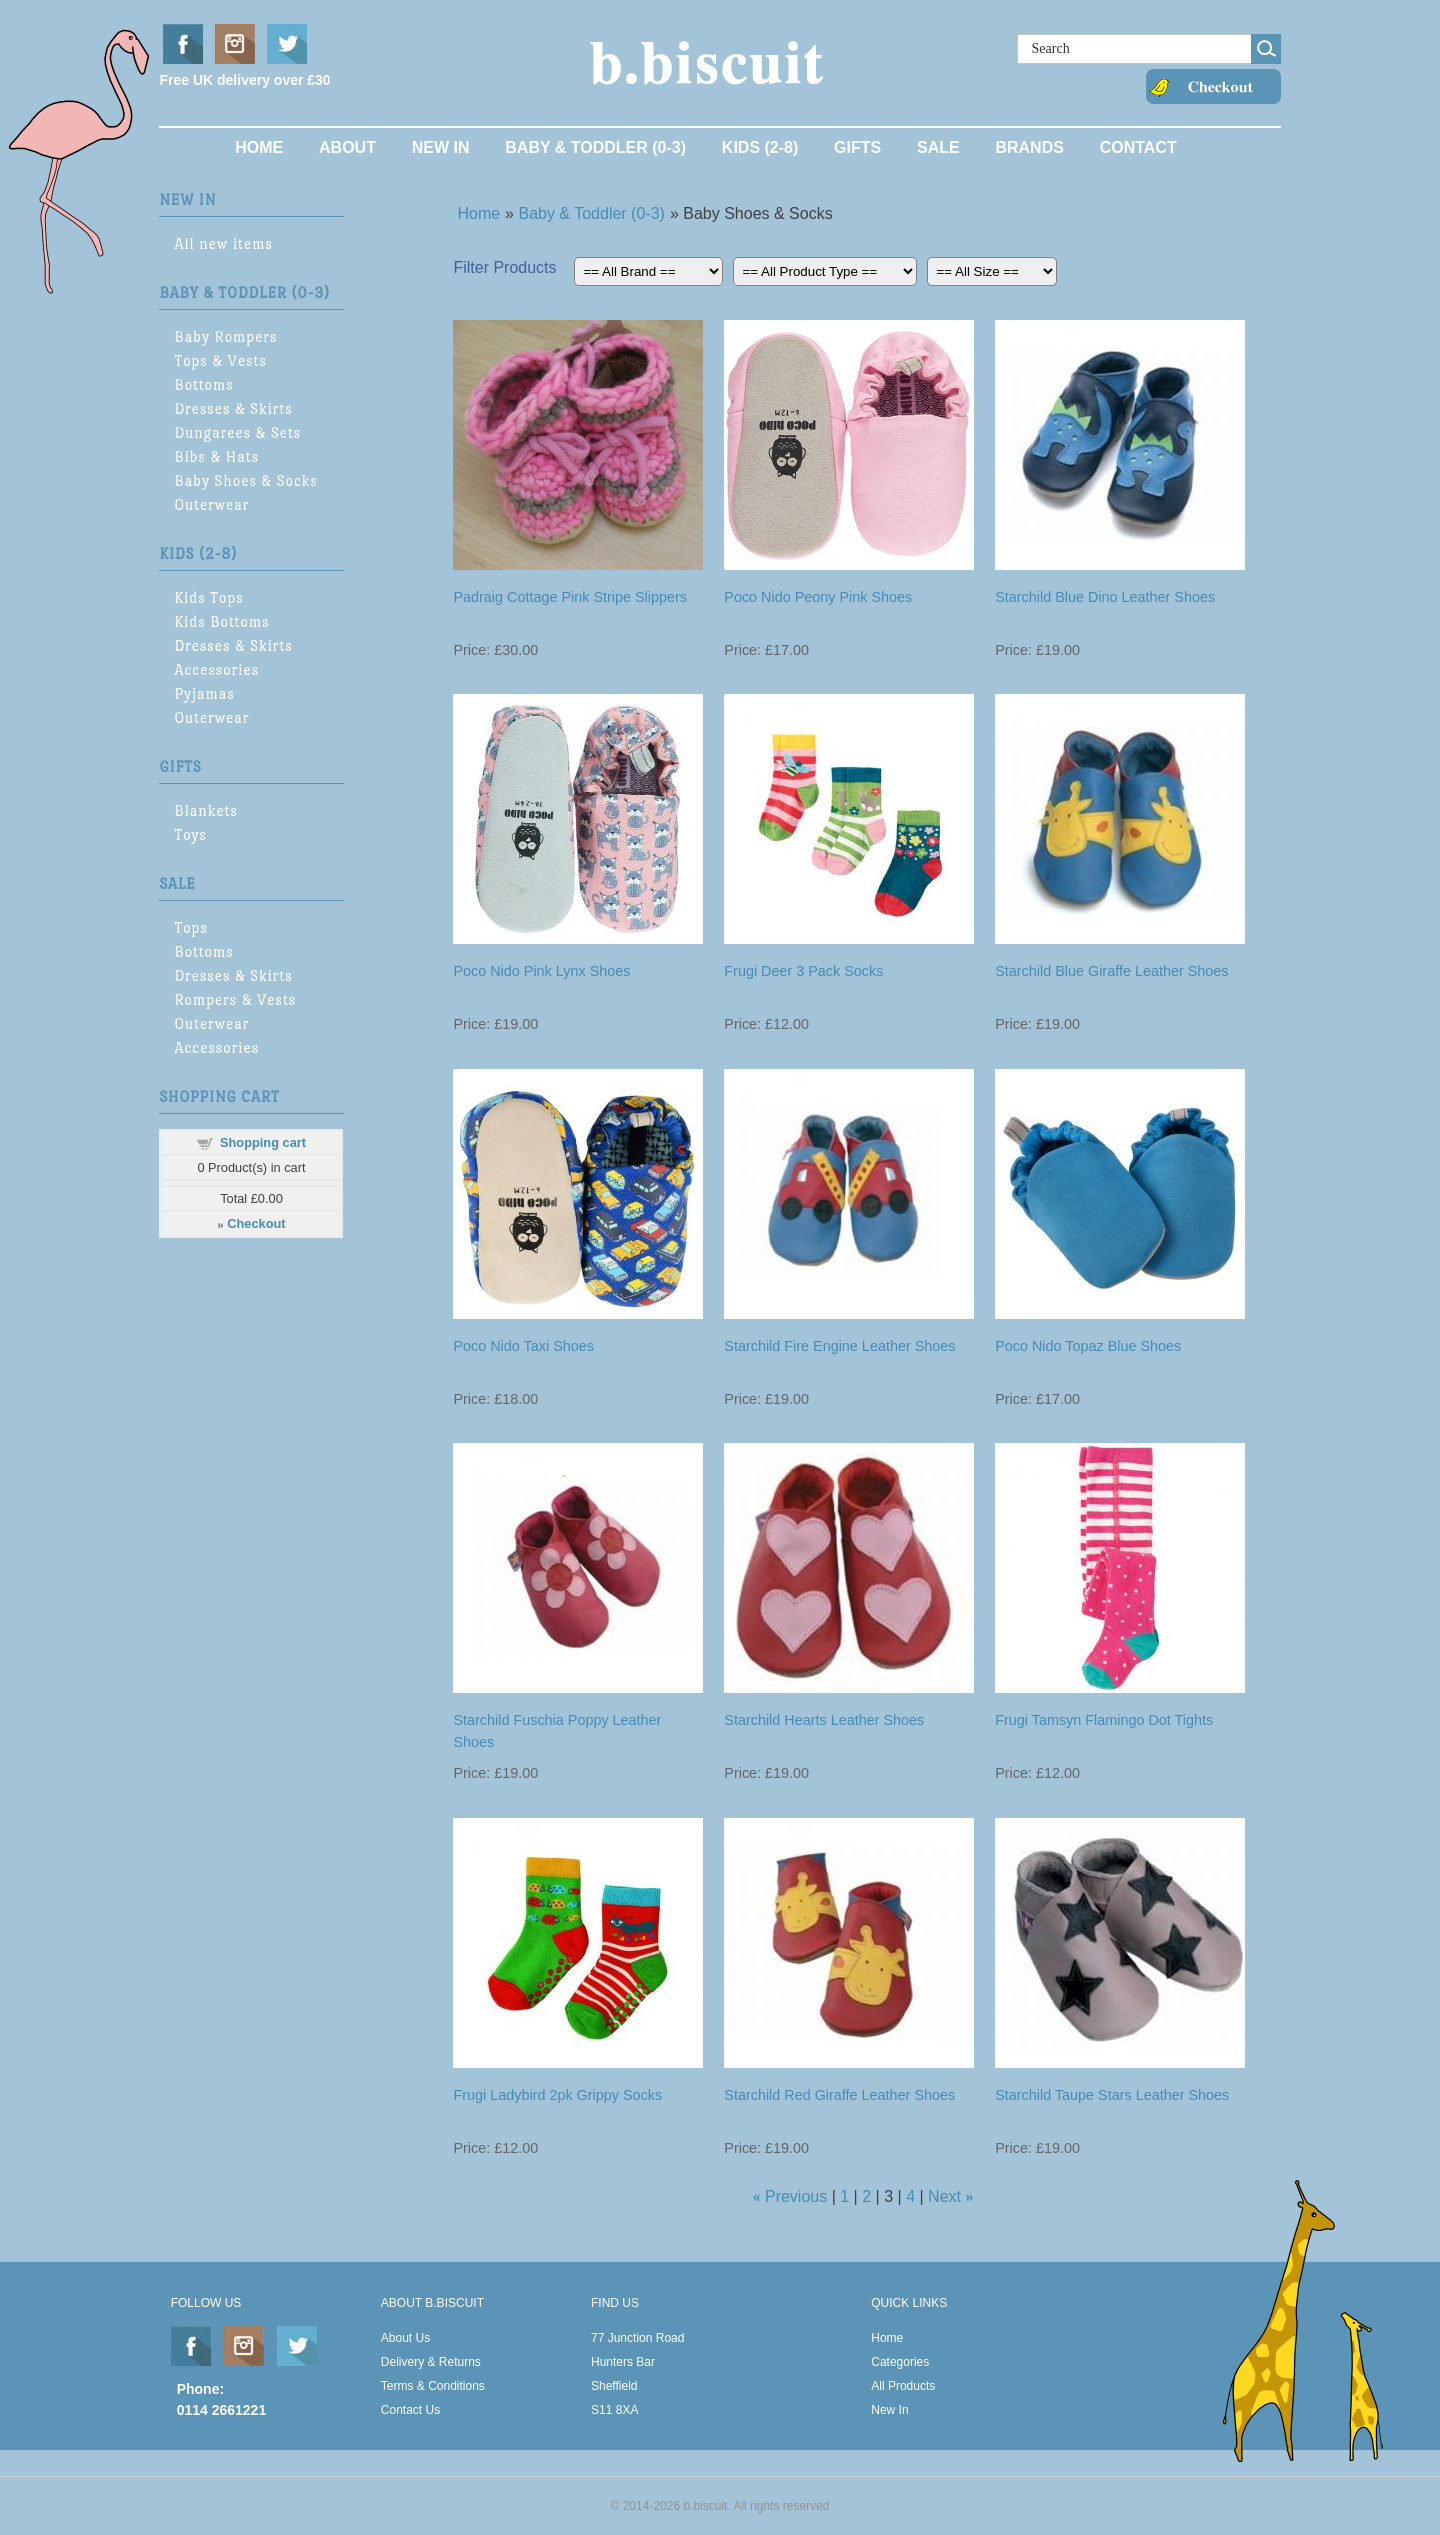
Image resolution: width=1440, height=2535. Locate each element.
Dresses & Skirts (233, 408)
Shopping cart (263, 1142)
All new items (223, 243)
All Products (903, 2386)
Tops (191, 927)
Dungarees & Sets (237, 432)
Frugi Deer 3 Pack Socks (803, 971)
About (347, 147)
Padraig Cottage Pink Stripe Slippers (570, 597)
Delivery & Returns (431, 2362)
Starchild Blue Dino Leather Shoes (1105, 597)
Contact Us (410, 2410)
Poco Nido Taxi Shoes (523, 1346)
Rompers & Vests (235, 999)
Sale (938, 147)
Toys (190, 834)
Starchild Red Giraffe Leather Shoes (839, 2095)
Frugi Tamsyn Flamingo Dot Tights (1104, 1720)
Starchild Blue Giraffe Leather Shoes (1111, 971)
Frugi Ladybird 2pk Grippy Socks (557, 2095)
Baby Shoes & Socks (245, 480)
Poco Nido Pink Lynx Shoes (541, 971)
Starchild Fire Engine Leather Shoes (839, 1346)
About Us (405, 2338)
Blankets (206, 810)
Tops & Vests (220, 360)
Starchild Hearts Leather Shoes (824, 1720)
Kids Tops (208, 597)
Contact (1138, 147)
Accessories (216, 669)
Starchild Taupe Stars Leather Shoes (1112, 2095)
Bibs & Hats (216, 456)
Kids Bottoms (221, 621)
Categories (900, 2362)
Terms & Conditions (433, 2386)
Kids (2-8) (760, 147)
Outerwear (211, 504)
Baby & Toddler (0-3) (595, 147)
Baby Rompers (225, 336)
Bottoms (203, 384)
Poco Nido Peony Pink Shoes (818, 597)
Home (259, 147)
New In (441, 147)
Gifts (857, 147)
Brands (1029, 147)
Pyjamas (204, 693)
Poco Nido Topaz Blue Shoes (1088, 1346)
